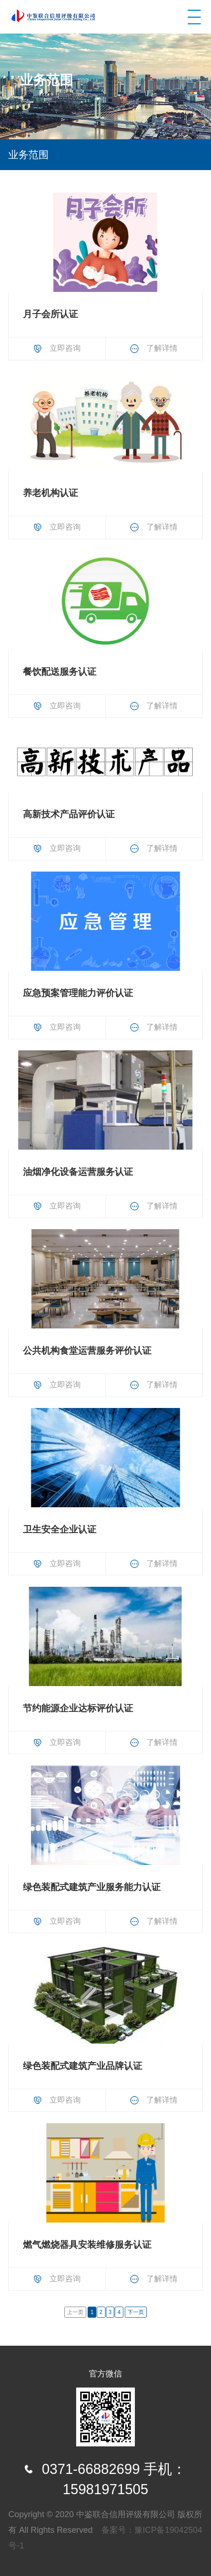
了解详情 (154, 348)
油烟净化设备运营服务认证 (78, 1172)
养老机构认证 (50, 493)
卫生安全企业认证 (59, 1529)
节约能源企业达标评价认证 (78, 1708)
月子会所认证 (50, 314)
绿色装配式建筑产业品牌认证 (82, 2066)
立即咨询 (57, 348)
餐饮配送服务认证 (59, 672)
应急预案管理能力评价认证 (78, 993)
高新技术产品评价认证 (69, 814)
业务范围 (28, 154)
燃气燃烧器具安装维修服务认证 (87, 2245)
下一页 (136, 2312)
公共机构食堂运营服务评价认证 (87, 1350)
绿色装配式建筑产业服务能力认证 (92, 1887)
